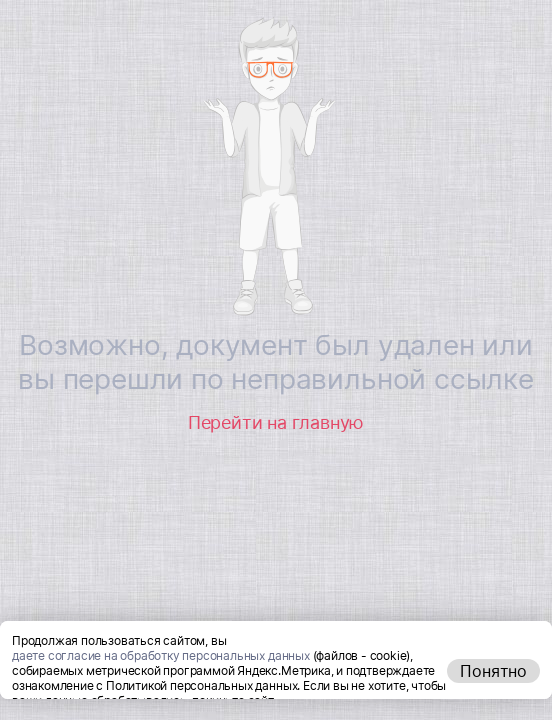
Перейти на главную (276, 422)
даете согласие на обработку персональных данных (161, 676)
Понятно (493, 692)
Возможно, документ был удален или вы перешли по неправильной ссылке (276, 362)
